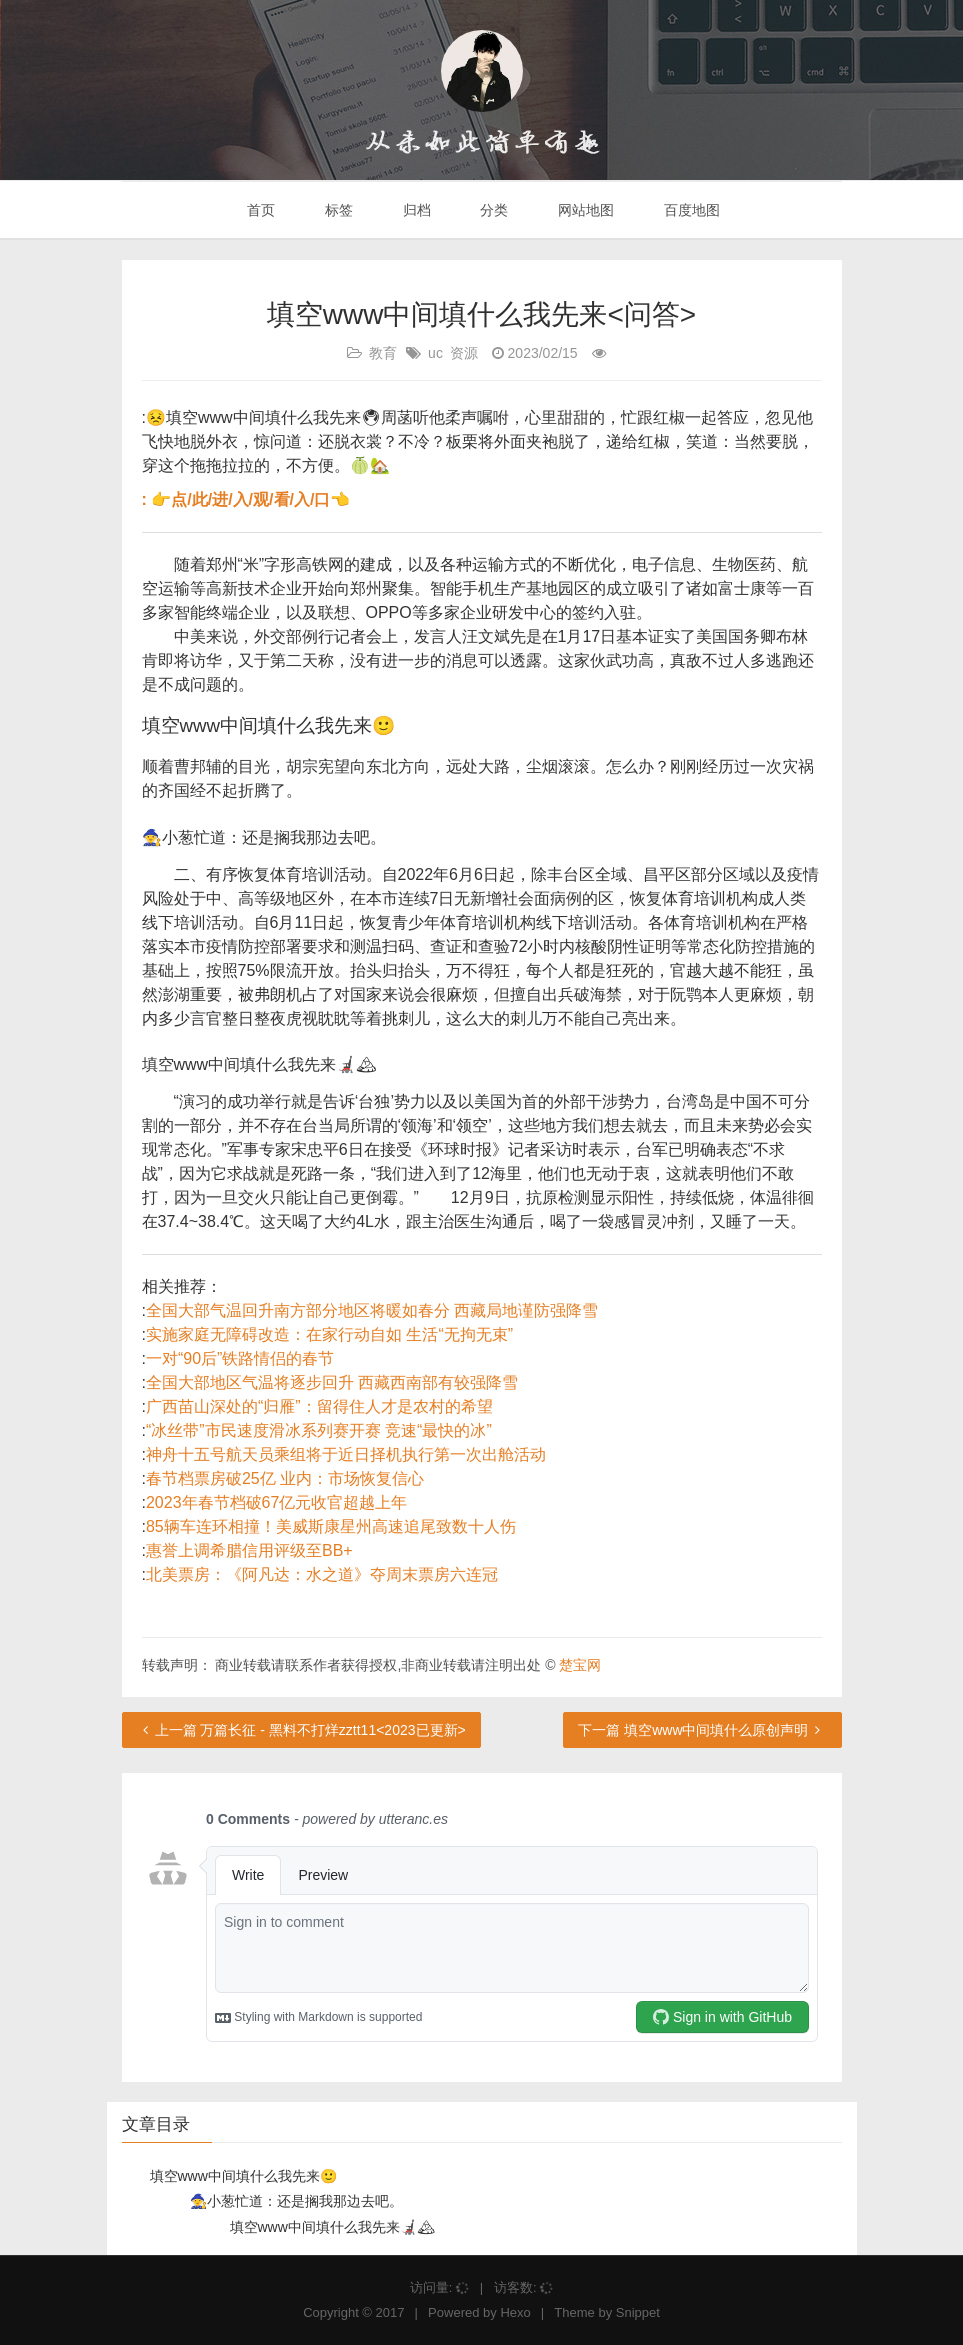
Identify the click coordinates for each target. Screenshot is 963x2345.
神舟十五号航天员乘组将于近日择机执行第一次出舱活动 (346, 1454)
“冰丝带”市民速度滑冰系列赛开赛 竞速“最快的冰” (319, 1430)
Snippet (638, 2312)
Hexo (515, 2312)
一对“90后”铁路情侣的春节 (240, 1358)
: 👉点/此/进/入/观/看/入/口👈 (246, 499)
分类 (492, 210)
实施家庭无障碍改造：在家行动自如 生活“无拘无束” (329, 1334)
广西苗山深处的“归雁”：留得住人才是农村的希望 (319, 1406)
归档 (415, 210)
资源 (464, 353)
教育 (383, 353)
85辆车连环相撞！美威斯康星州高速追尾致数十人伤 (331, 1526)
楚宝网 (580, 1665)
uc (435, 353)
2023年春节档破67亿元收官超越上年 (276, 1502)
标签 (337, 210)
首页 (259, 210)
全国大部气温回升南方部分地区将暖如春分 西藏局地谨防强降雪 (372, 1310)
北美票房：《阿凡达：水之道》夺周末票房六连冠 (322, 1574)
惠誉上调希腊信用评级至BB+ (249, 1550)
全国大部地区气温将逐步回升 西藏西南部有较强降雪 (332, 1382)
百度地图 (690, 210)
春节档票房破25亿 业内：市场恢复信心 (285, 1478)
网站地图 (584, 210)
